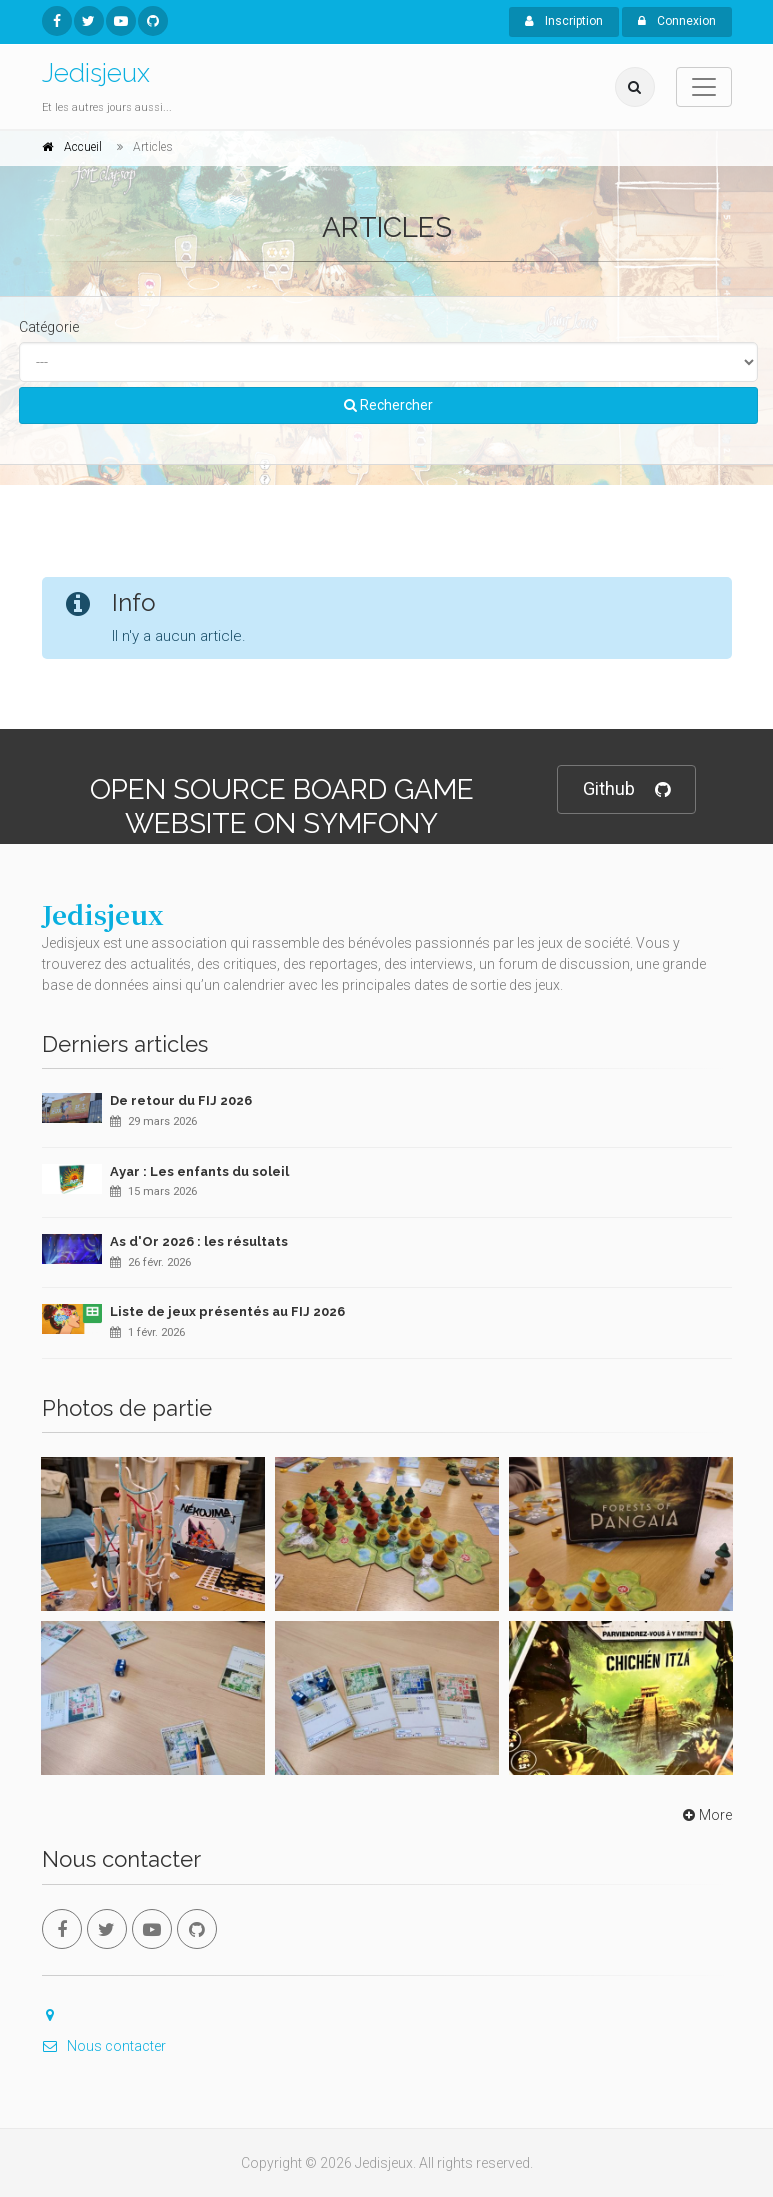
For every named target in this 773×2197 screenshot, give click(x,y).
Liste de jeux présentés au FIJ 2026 (227, 1311)
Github (626, 789)
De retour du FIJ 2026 (181, 1100)
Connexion (677, 21)
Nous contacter (104, 2046)
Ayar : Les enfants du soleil (199, 1171)
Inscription (564, 21)
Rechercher (388, 405)
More (705, 1815)
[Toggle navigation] (704, 87)
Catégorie (49, 327)
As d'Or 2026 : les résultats (199, 1241)
